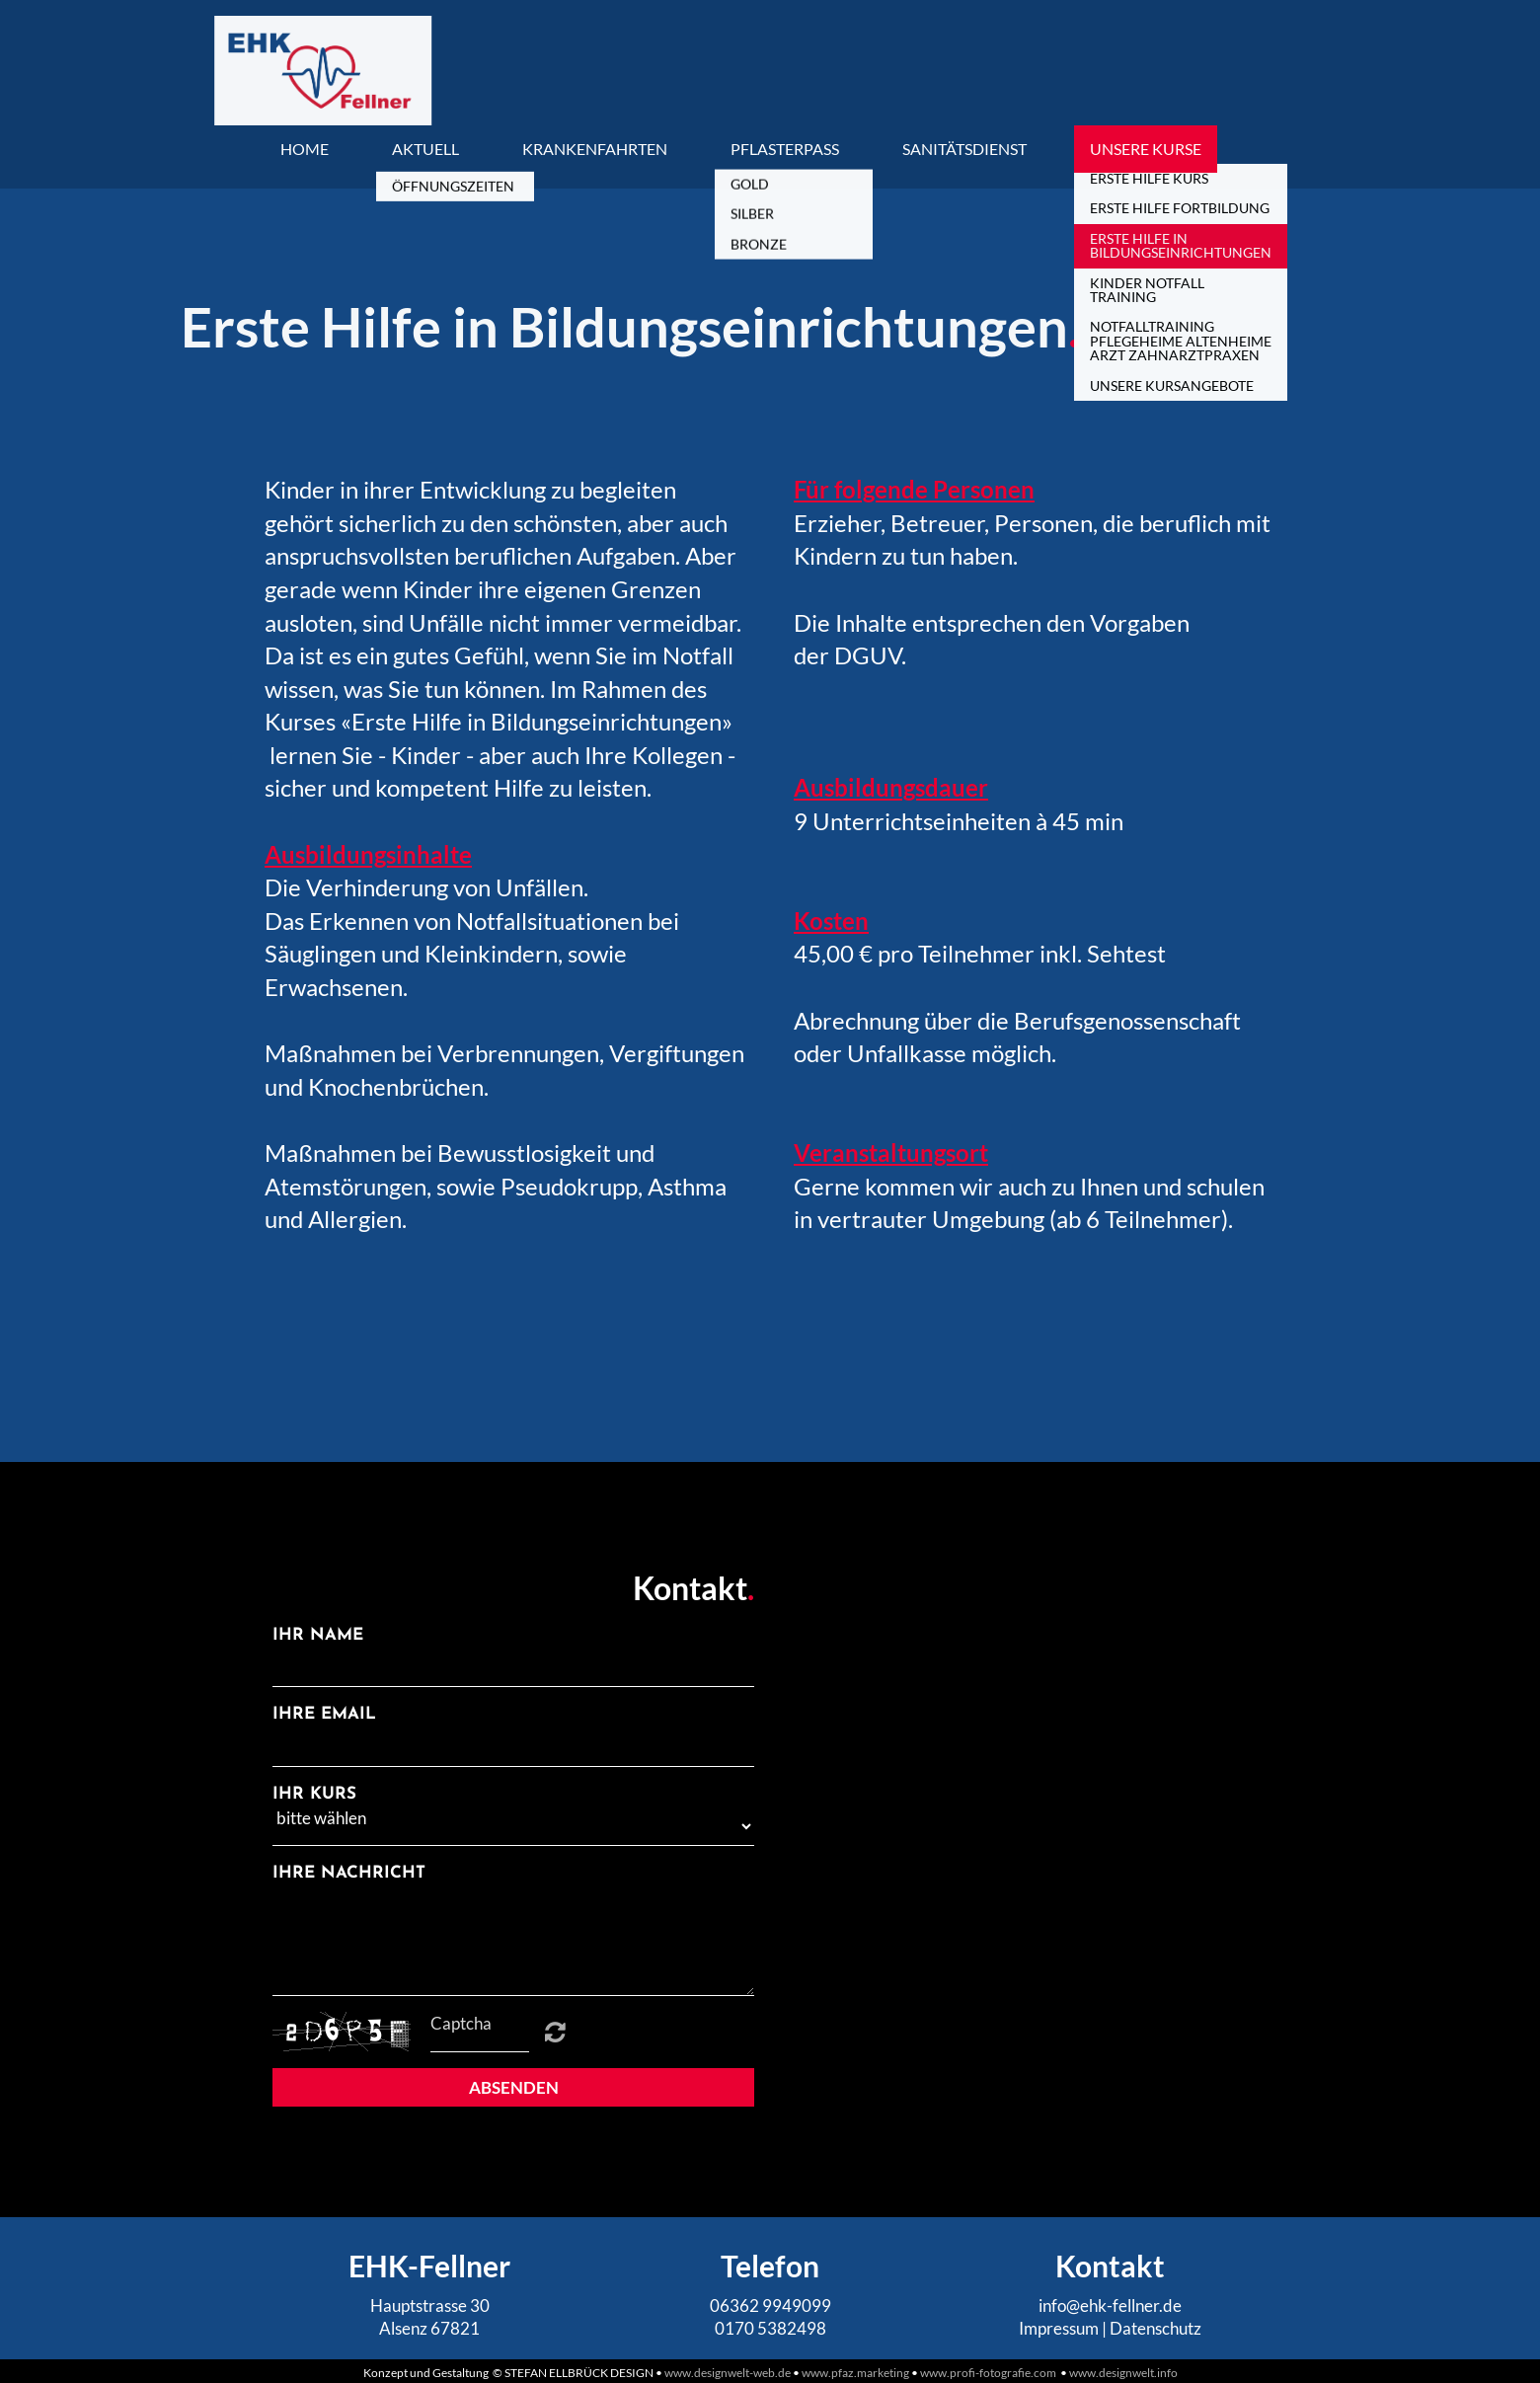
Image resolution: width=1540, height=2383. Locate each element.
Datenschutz (1155, 2328)
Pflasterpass (785, 148)
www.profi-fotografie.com (990, 2372)
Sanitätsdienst (964, 148)
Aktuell (425, 148)
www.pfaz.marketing (855, 2372)
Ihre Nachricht (348, 1873)
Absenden (514, 2087)
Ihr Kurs (314, 1794)
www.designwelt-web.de (728, 2372)
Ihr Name (317, 1635)
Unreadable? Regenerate (555, 2031)
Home (304, 148)
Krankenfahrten (594, 148)
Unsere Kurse (1145, 148)
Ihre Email (324, 1714)
